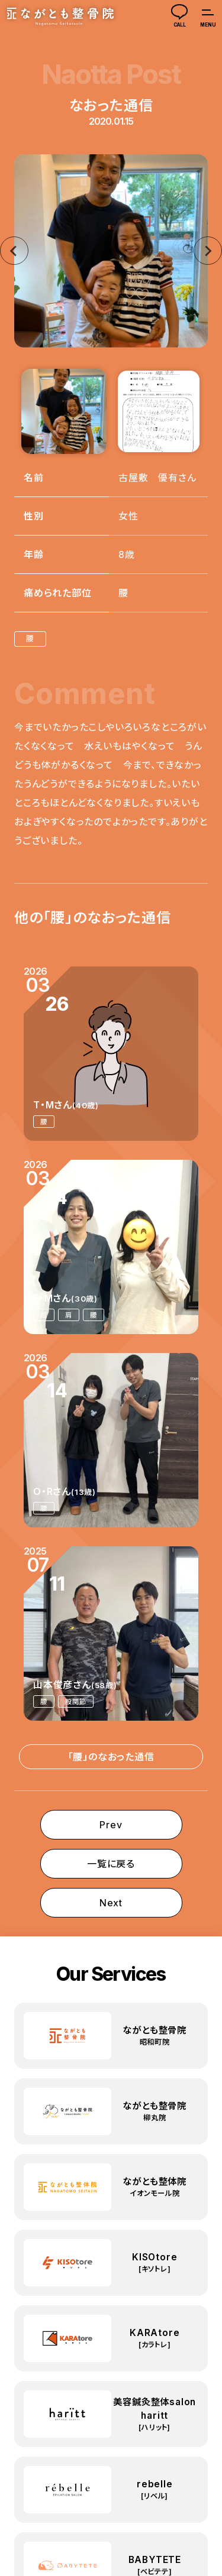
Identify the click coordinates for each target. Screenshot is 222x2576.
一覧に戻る (111, 1864)
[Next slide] (208, 250)
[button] (64, 411)
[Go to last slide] (14, 250)
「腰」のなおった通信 (111, 1757)
